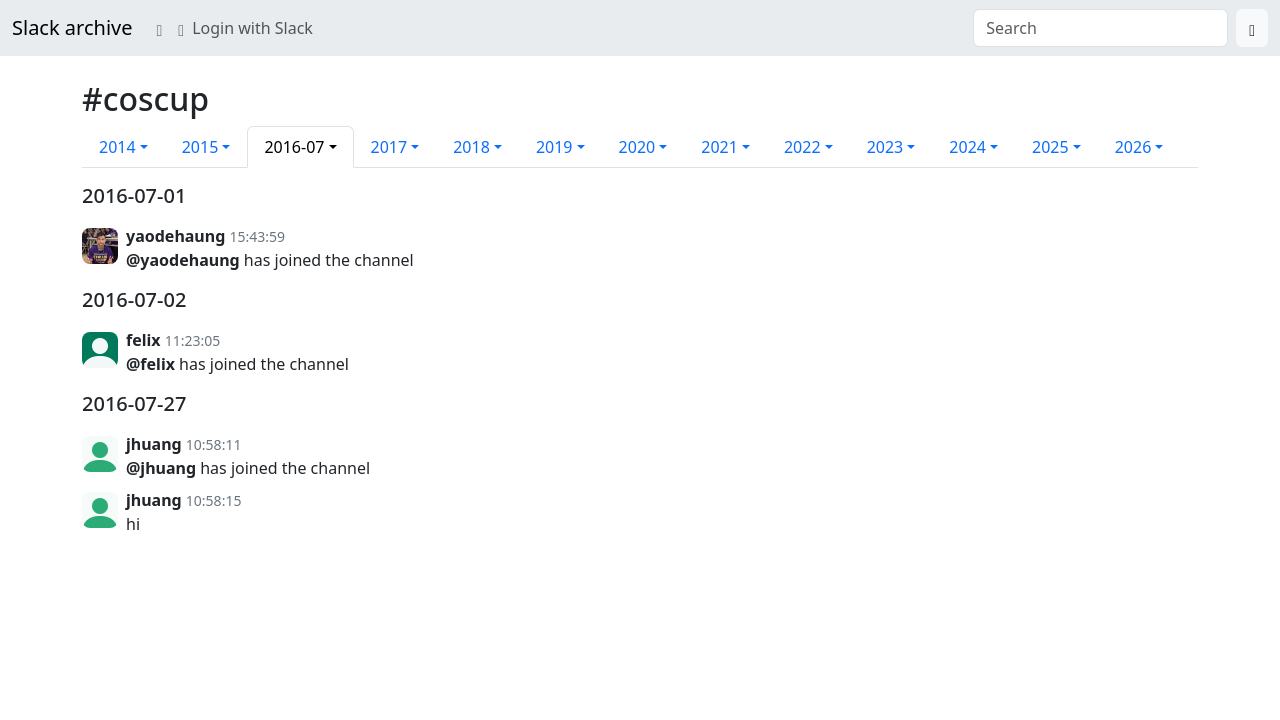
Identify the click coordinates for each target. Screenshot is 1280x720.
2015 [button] (200, 147)
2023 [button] (885, 147)
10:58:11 (214, 444)
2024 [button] (967, 147)
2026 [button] (1133, 147)
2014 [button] (117, 147)
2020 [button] (637, 147)
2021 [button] (719, 147)
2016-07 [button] (294, 147)
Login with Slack (245, 28)
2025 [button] (1050, 147)
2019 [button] (554, 147)
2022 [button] (802, 147)
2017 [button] (389, 147)
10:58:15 (214, 500)
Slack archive (72, 27)
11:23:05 (193, 340)
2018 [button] (471, 147)
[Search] (1252, 28)
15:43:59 (257, 236)
